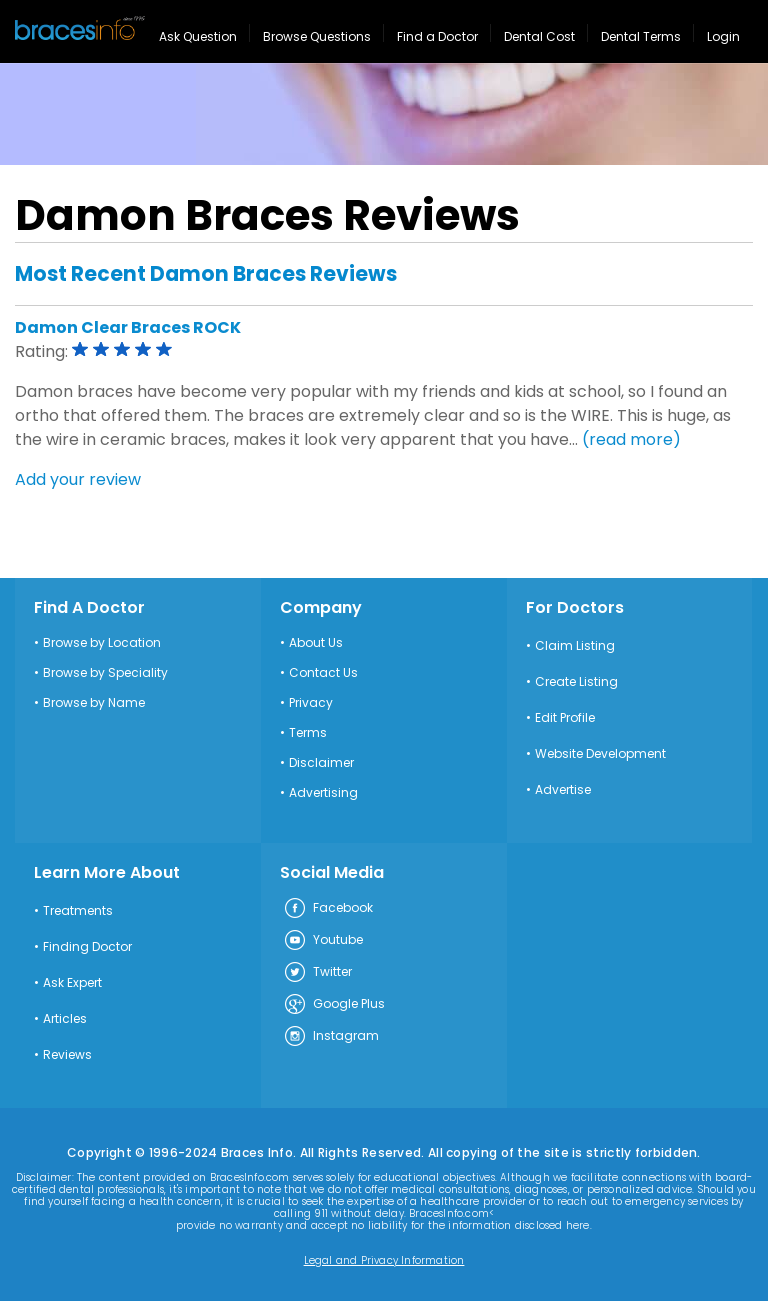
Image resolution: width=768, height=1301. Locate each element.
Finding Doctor (87, 947)
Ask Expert (72, 983)
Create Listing (576, 682)
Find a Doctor (437, 36)
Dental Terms (641, 36)
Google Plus (334, 1005)
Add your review (78, 479)
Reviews (67, 1055)
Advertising (323, 793)
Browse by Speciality (105, 673)
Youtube (323, 941)
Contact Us (323, 673)
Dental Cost (539, 36)
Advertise (563, 790)
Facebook (328, 909)
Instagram (331, 1037)
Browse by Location (102, 643)
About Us (316, 643)
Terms (308, 733)
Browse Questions (317, 36)
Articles (65, 1019)
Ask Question (198, 36)
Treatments (78, 911)
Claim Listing (575, 646)
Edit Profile (565, 718)
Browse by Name (94, 703)
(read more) (631, 439)
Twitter (317, 973)
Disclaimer (321, 763)
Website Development (600, 754)
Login (723, 36)
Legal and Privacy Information (384, 1261)
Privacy (311, 703)
